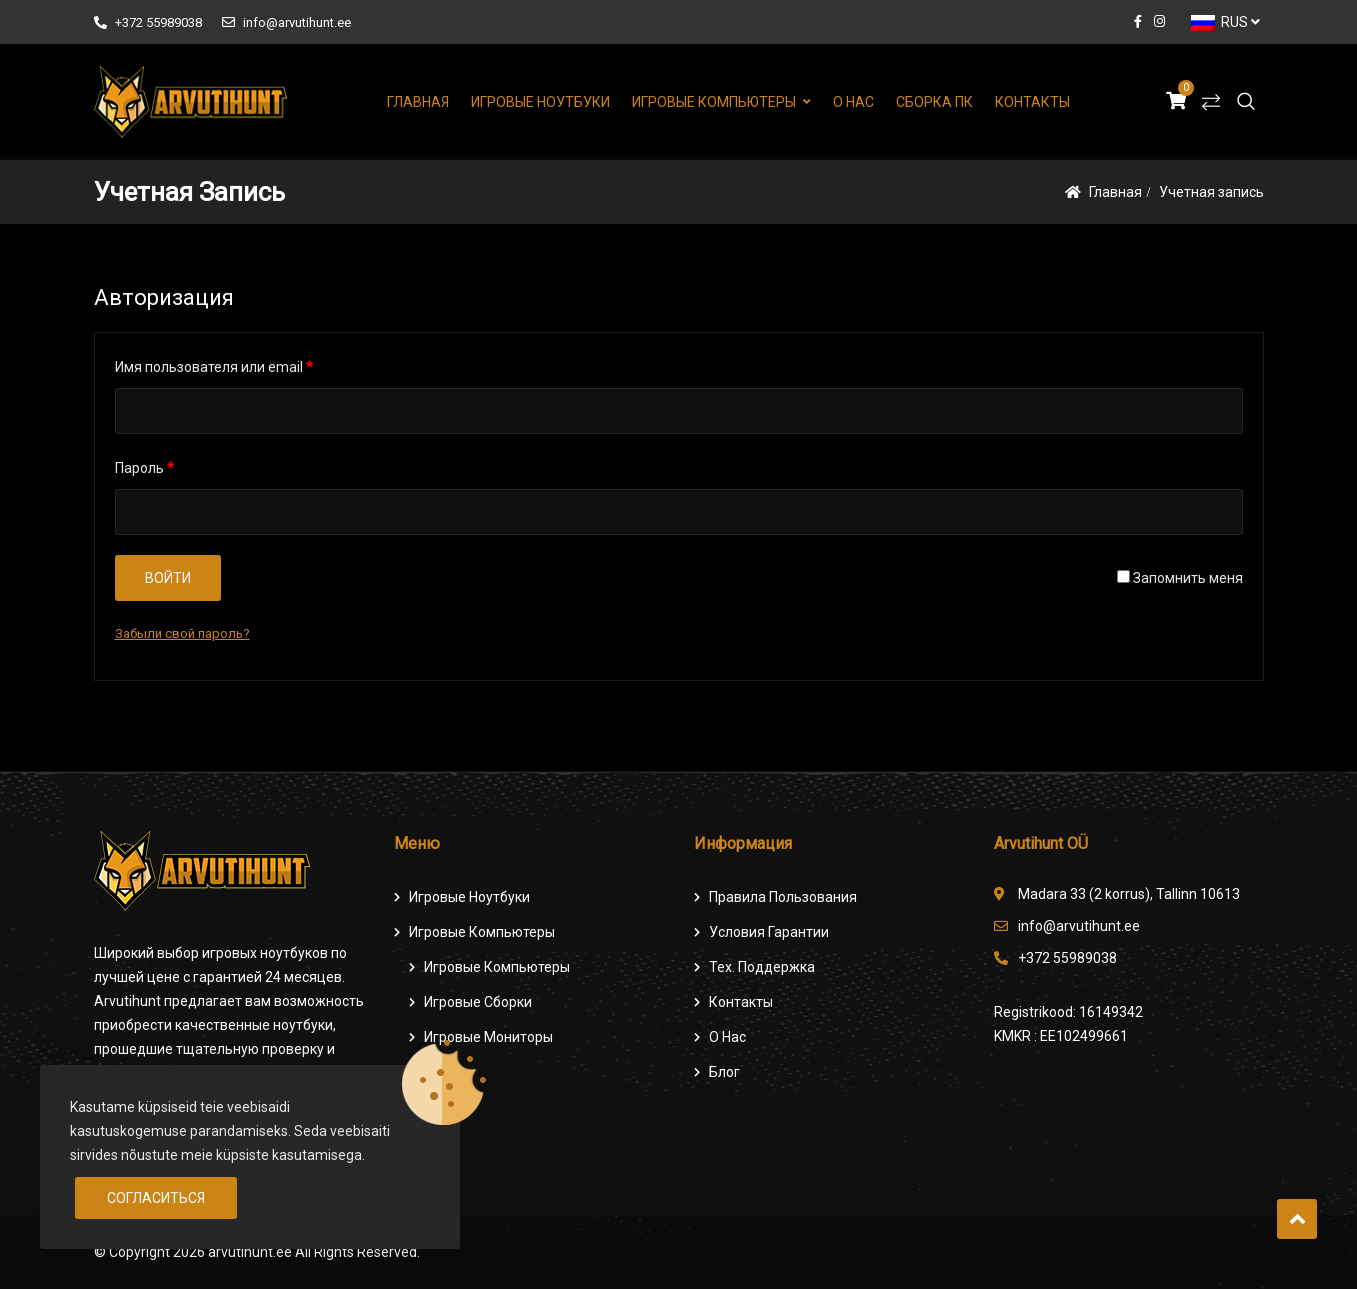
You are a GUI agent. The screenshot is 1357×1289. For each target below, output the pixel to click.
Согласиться (156, 1198)
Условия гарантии (769, 932)
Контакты (1032, 102)
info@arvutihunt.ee (286, 22)
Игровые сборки (478, 1002)
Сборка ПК (934, 102)
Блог (724, 1072)
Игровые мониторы (488, 1037)
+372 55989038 (148, 22)
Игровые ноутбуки (540, 102)
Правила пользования (783, 897)
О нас (853, 102)
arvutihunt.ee (250, 1252)
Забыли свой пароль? (182, 633)
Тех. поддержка (762, 967)
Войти (168, 578)
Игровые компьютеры (714, 102)
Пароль (144, 468)
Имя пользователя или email (214, 367)
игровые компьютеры (497, 967)
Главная (418, 102)
